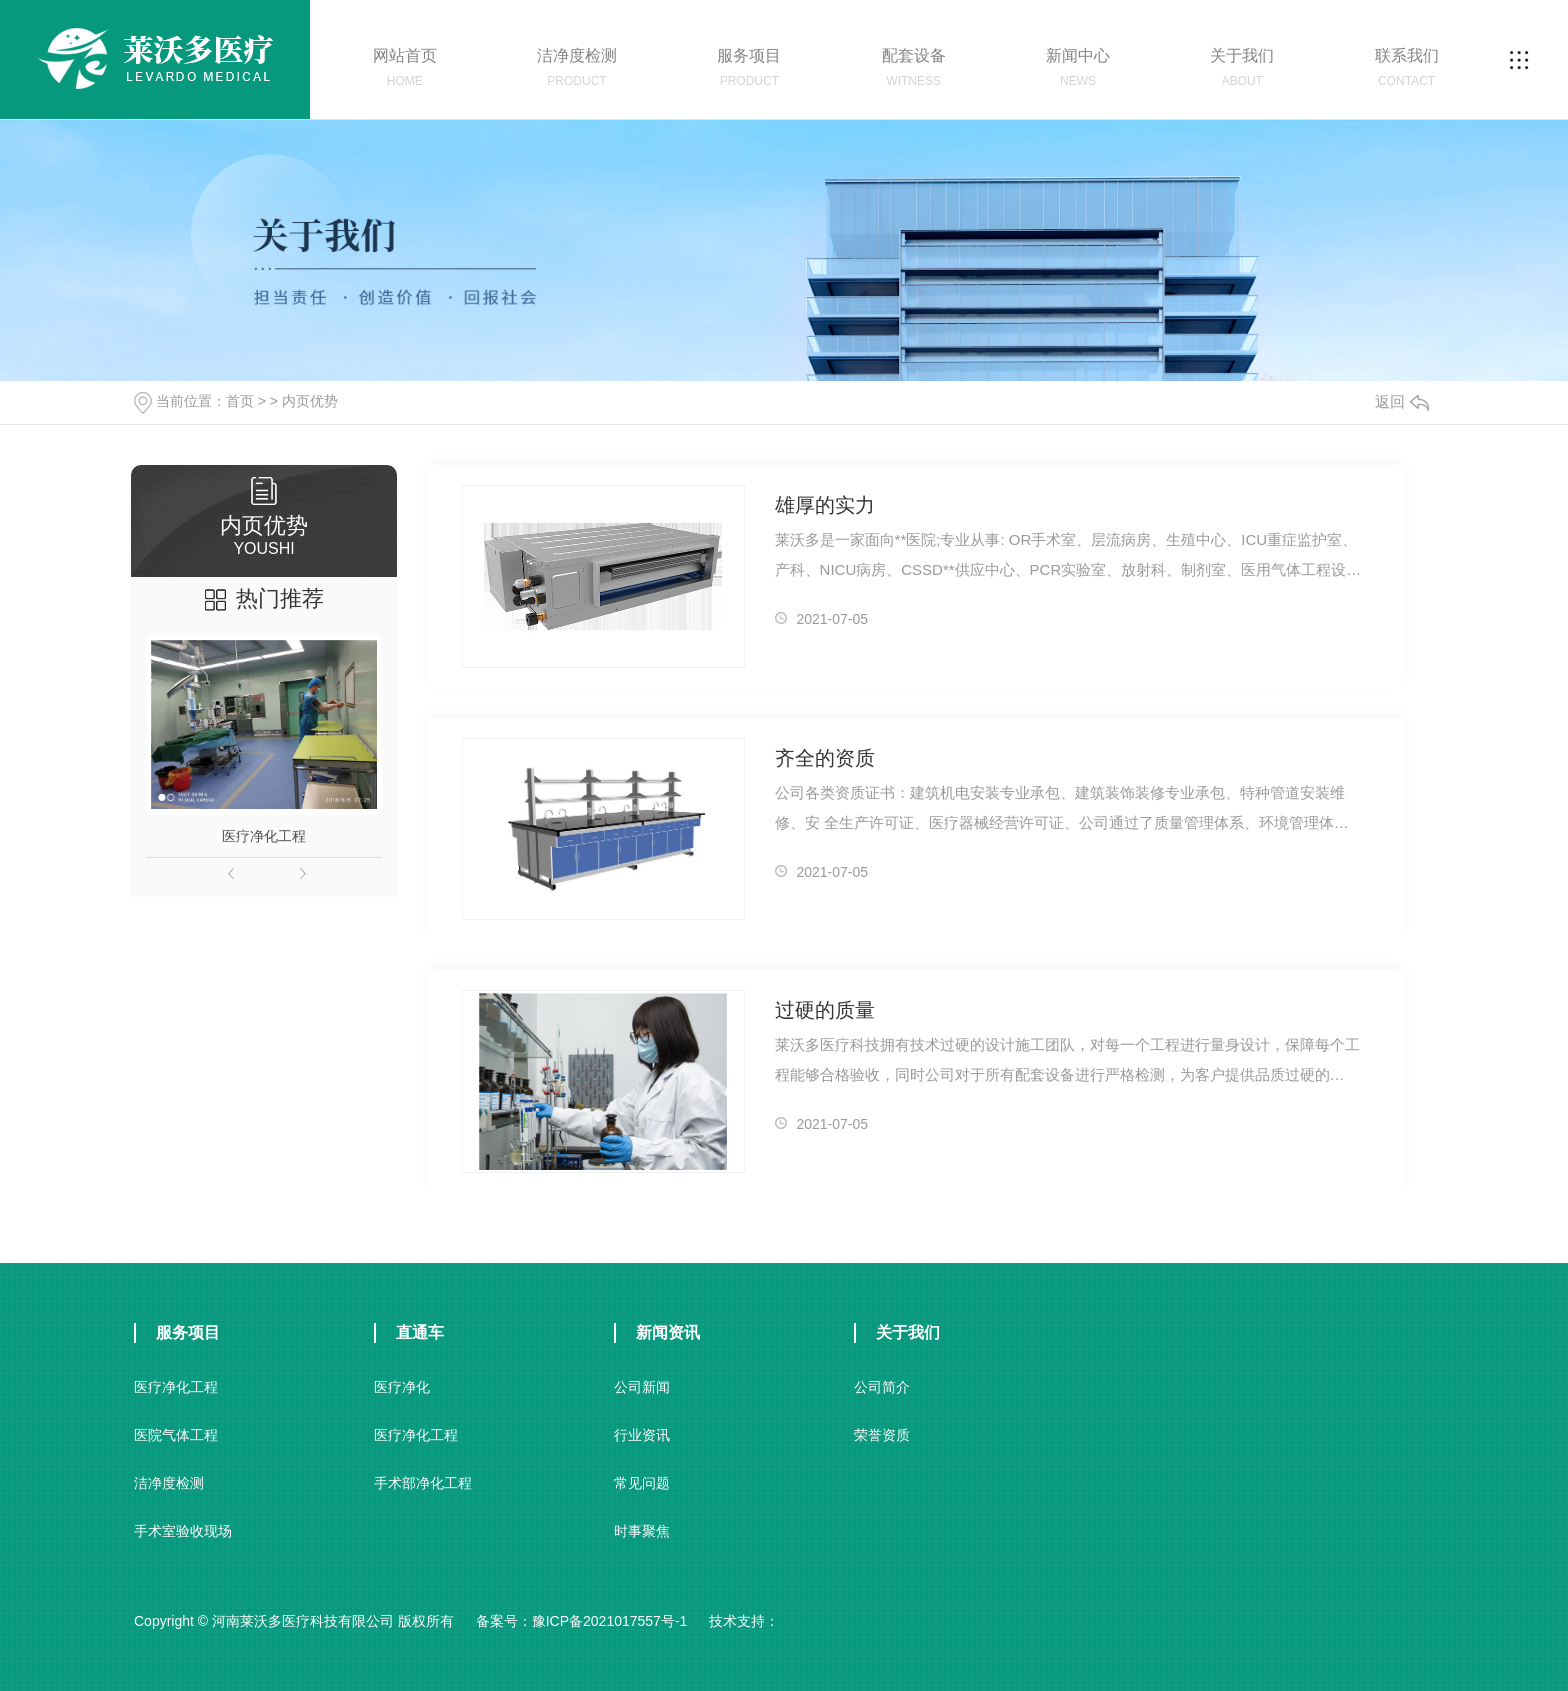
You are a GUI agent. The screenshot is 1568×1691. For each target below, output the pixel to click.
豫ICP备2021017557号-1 (610, 1621)
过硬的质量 (825, 1010)
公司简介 (882, 1387)
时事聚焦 (642, 1531)
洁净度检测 (169, 1483)
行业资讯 (642, 1435)
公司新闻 (642, 1387)
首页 (240, 401)
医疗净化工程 (264, 836)
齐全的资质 (825, 758)
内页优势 (310, 401)
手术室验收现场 (183, 1531)
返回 (1402, 401)
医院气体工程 (176, 1435)
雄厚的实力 (825, 505)
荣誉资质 (882, 1435)
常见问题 (642, 1483)
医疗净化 (402, 1387)
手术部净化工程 (423, 1483)
